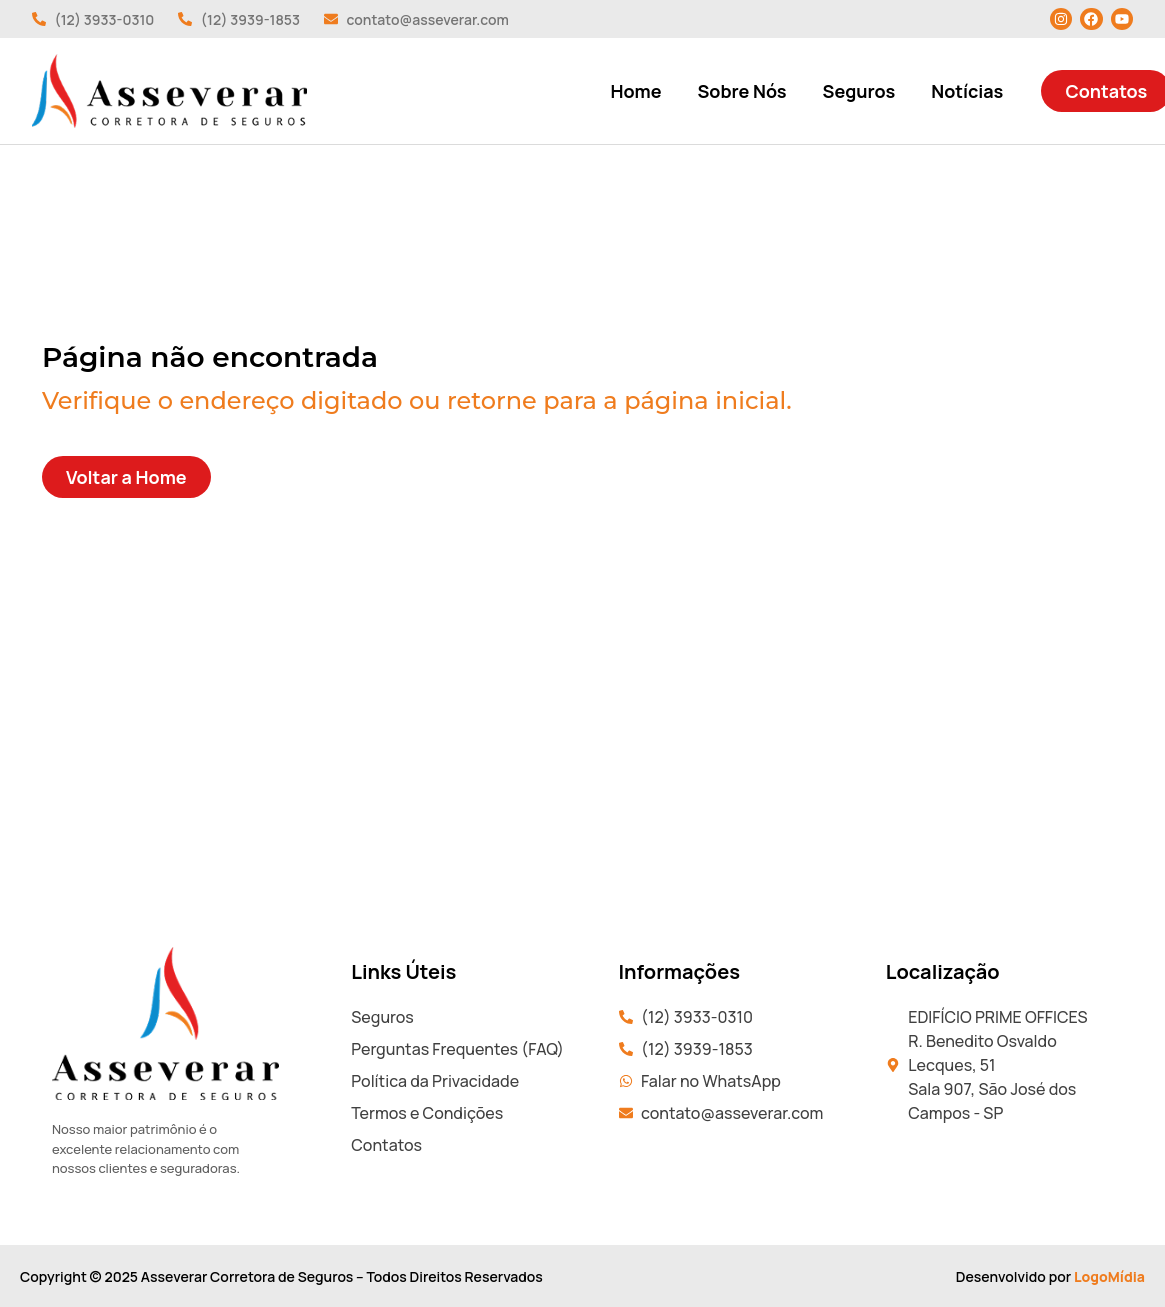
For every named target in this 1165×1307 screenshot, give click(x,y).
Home (636, 91)
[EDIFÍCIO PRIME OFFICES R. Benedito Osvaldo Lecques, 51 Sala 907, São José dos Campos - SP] (582, 795)
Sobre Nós (741, 91)
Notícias (967, 91)
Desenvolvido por (1050, 1276)
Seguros (859, 91)
